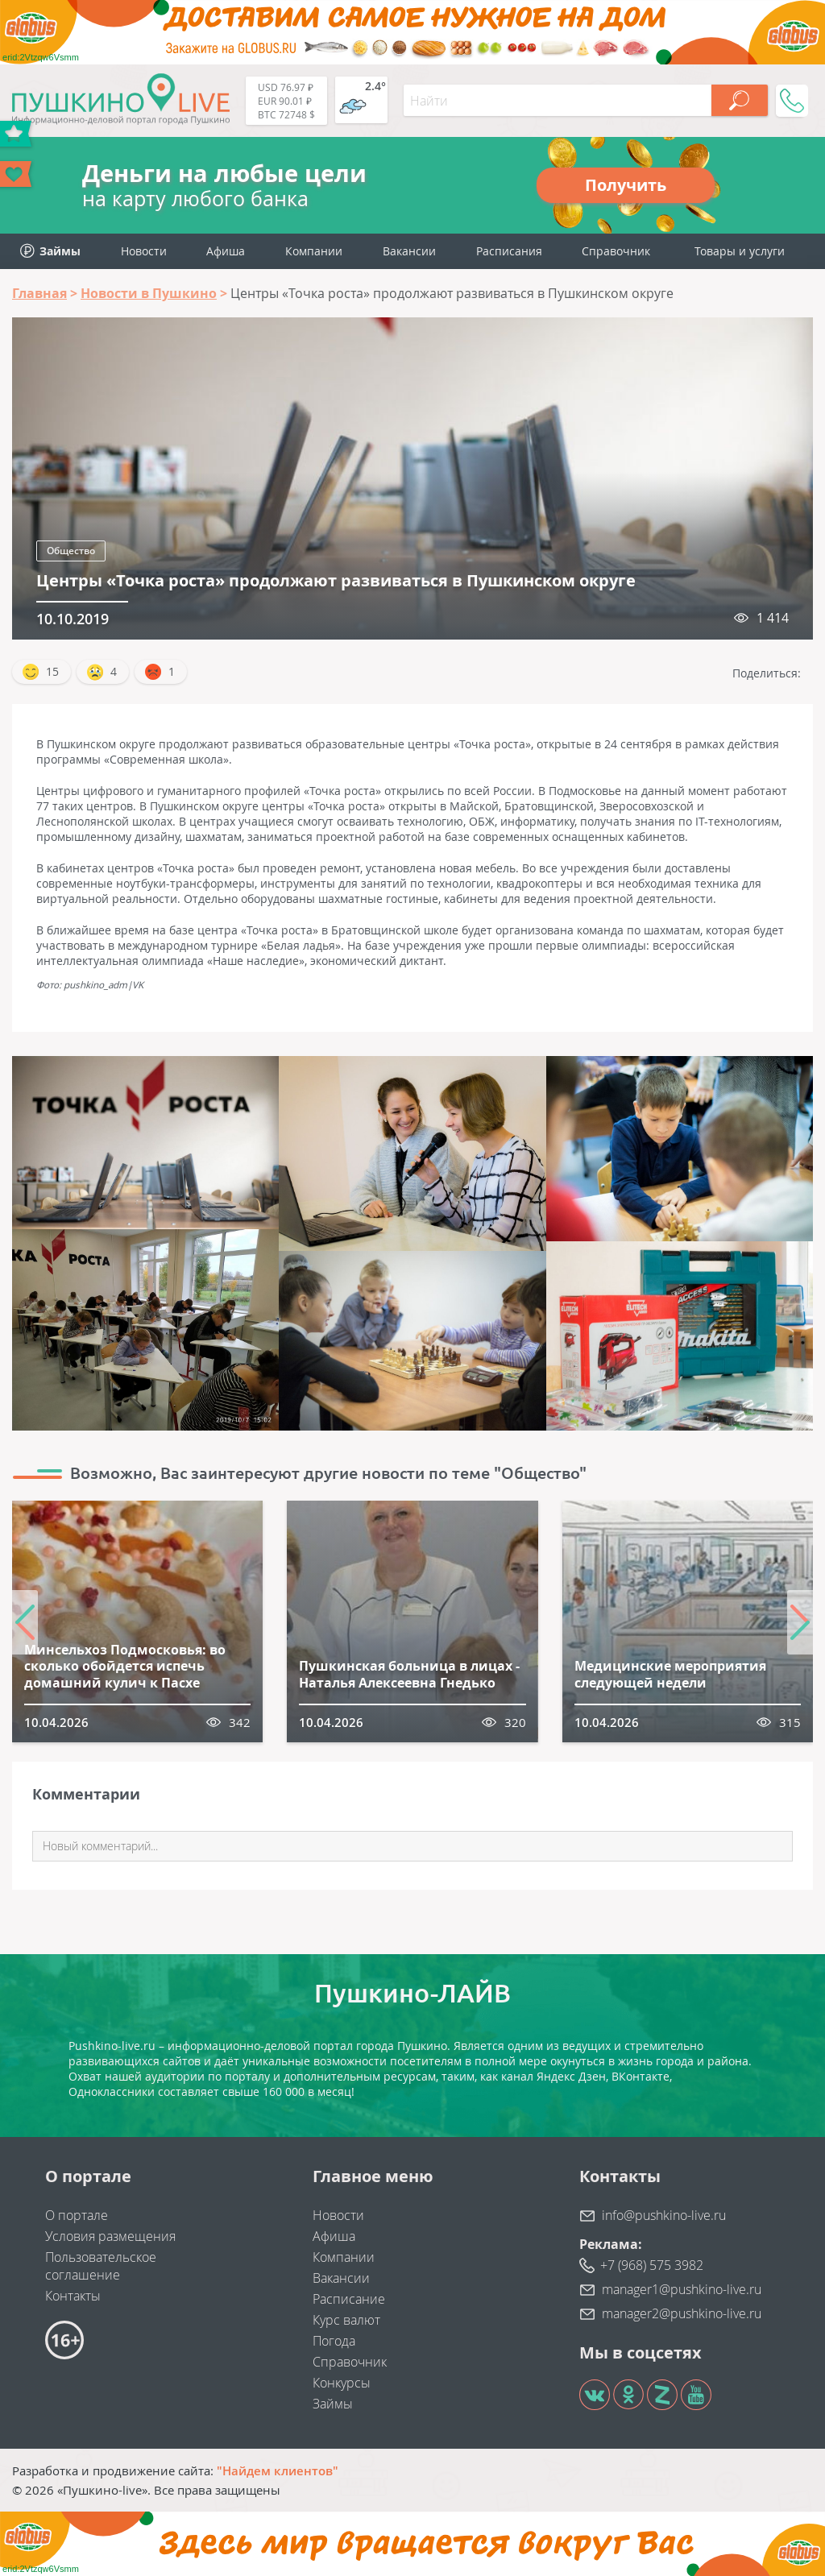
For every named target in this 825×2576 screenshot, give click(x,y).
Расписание (349, 2299)
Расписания (509, 251)
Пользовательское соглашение (100, 2266)
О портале (76, 2215)
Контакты (73, 2296)
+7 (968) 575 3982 (651, 2265)
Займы (333, 2403)
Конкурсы (342, 2383)
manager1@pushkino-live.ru (681, 2289)
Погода (334, 2341)
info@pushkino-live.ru (664, 2215)
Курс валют (346, 2320)
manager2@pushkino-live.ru (681, 2313)
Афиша (225, 251)
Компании (313, 251)
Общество (71, 550)
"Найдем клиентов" (277, 2470)
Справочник (616, 251)
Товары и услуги (739, 251)
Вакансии (409, 251)
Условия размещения (110, 2236)
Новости (144, 251)
